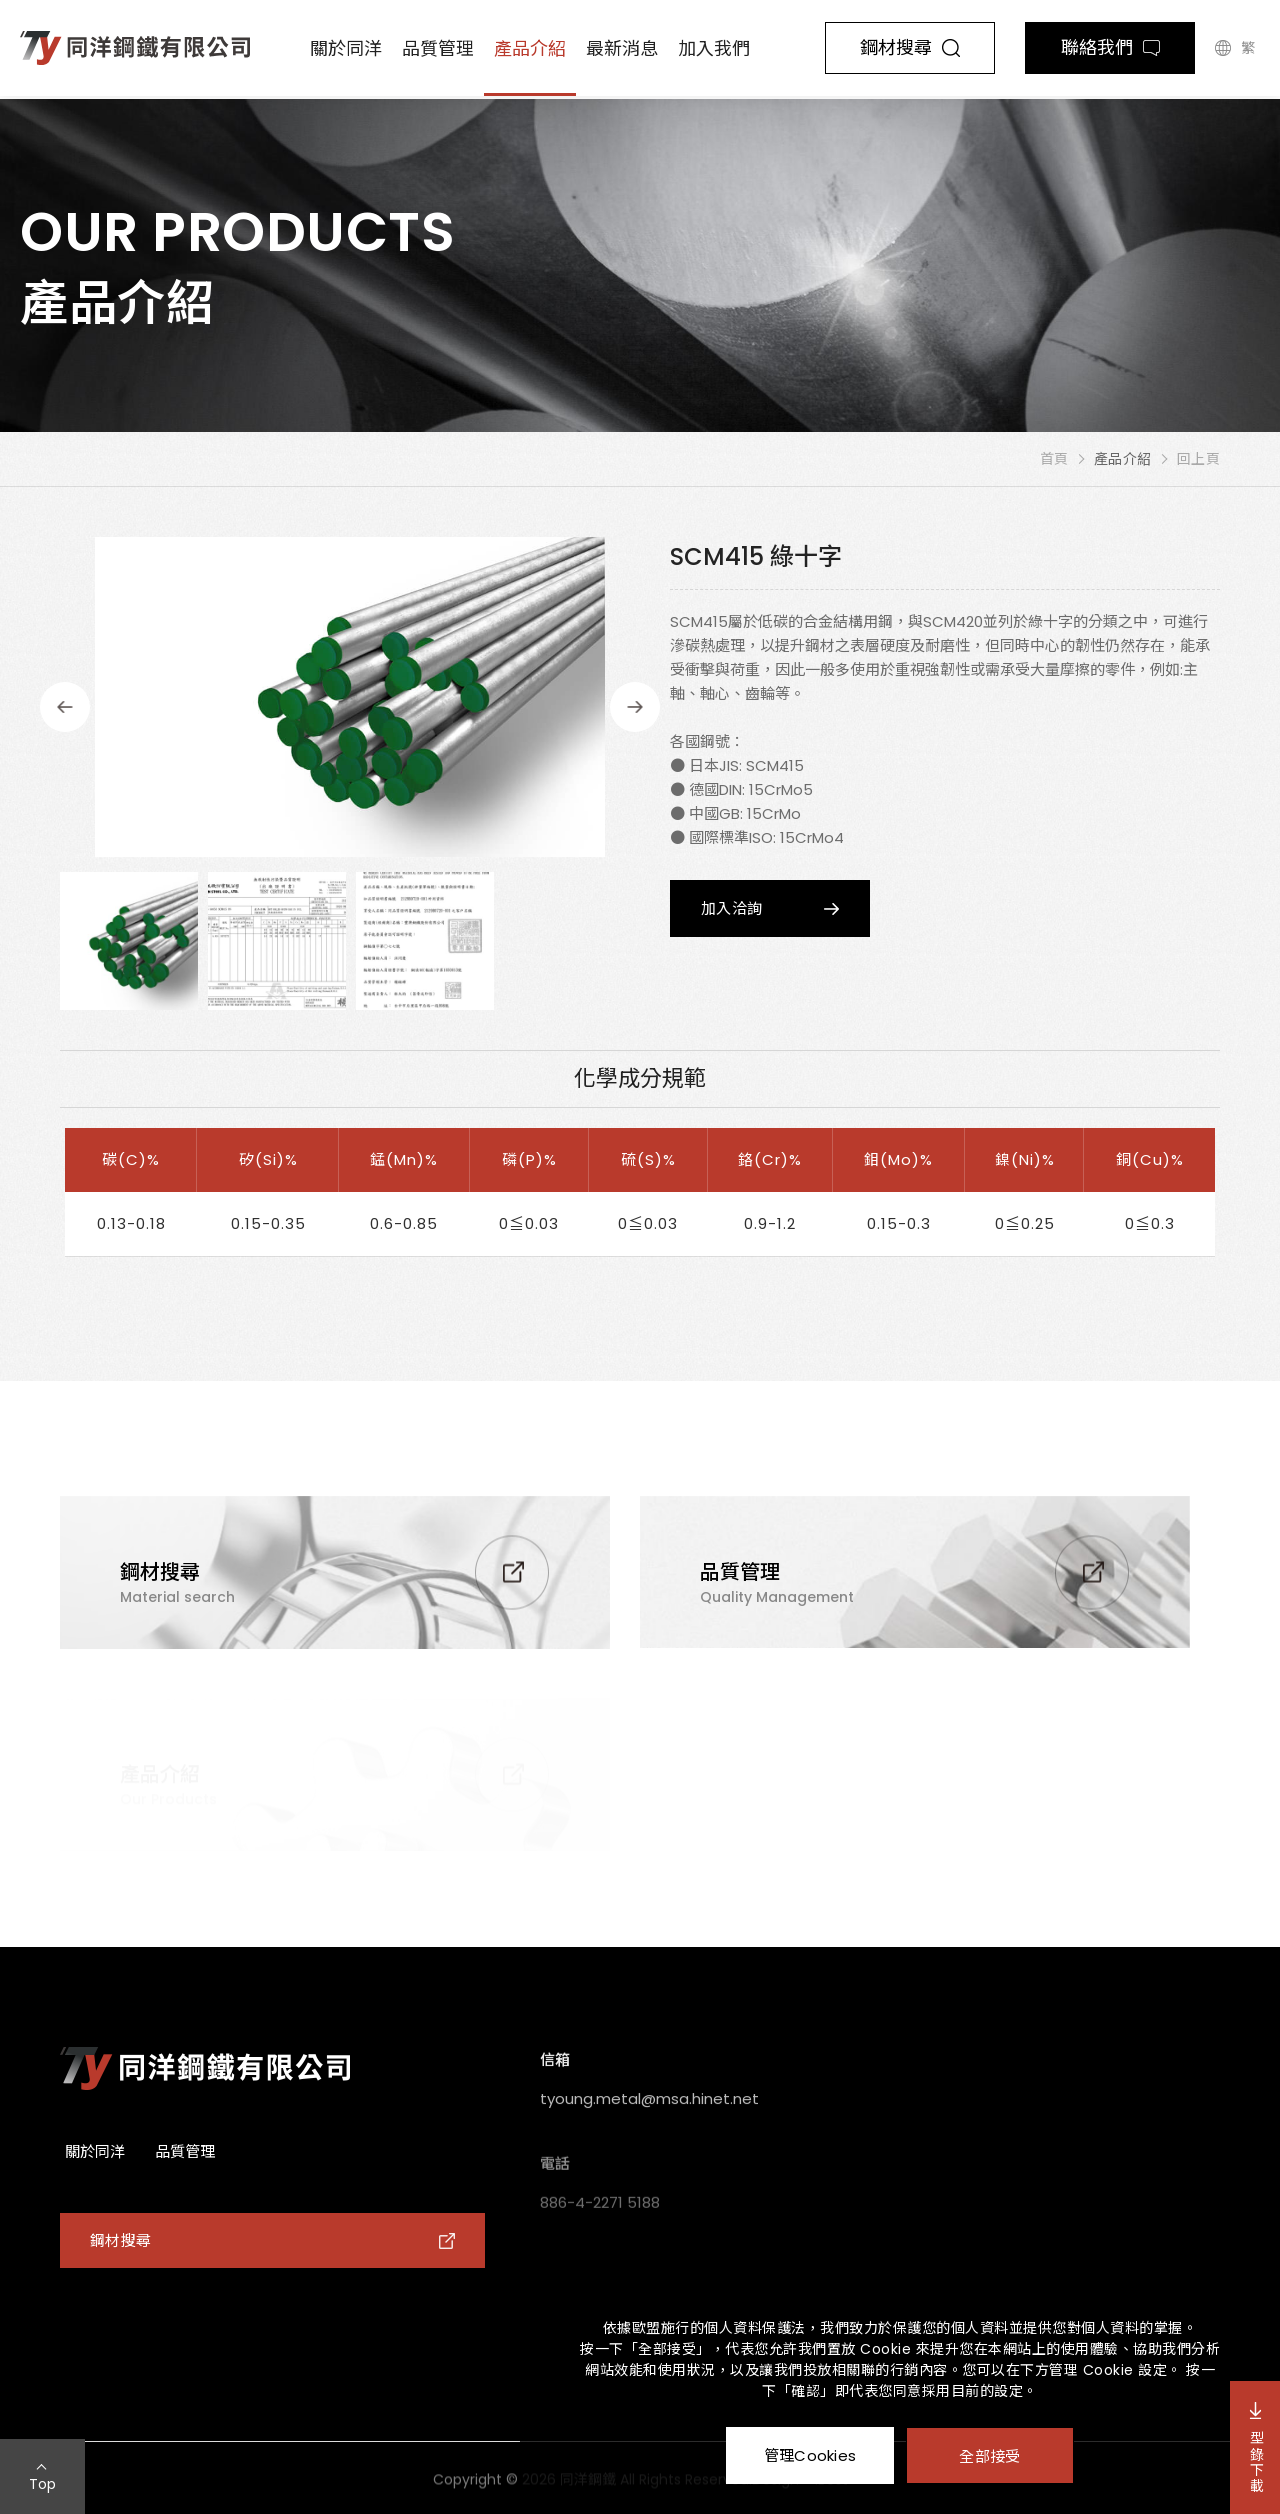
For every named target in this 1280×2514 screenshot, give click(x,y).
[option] (350, 697)
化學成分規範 (640, 1078)
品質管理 (438, 48)
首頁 (1054, 459)
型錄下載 (1255, 2447)
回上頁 (1199, 459)
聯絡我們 (1110, 47)
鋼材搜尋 (910, 47)
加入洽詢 (731, 908)
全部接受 (989, 2455)
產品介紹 (530, 48)
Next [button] (635, 707)
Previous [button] (65, 707)
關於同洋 (346, 48)
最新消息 (622, 48)
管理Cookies (810, 2455)
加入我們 (714, 48)
